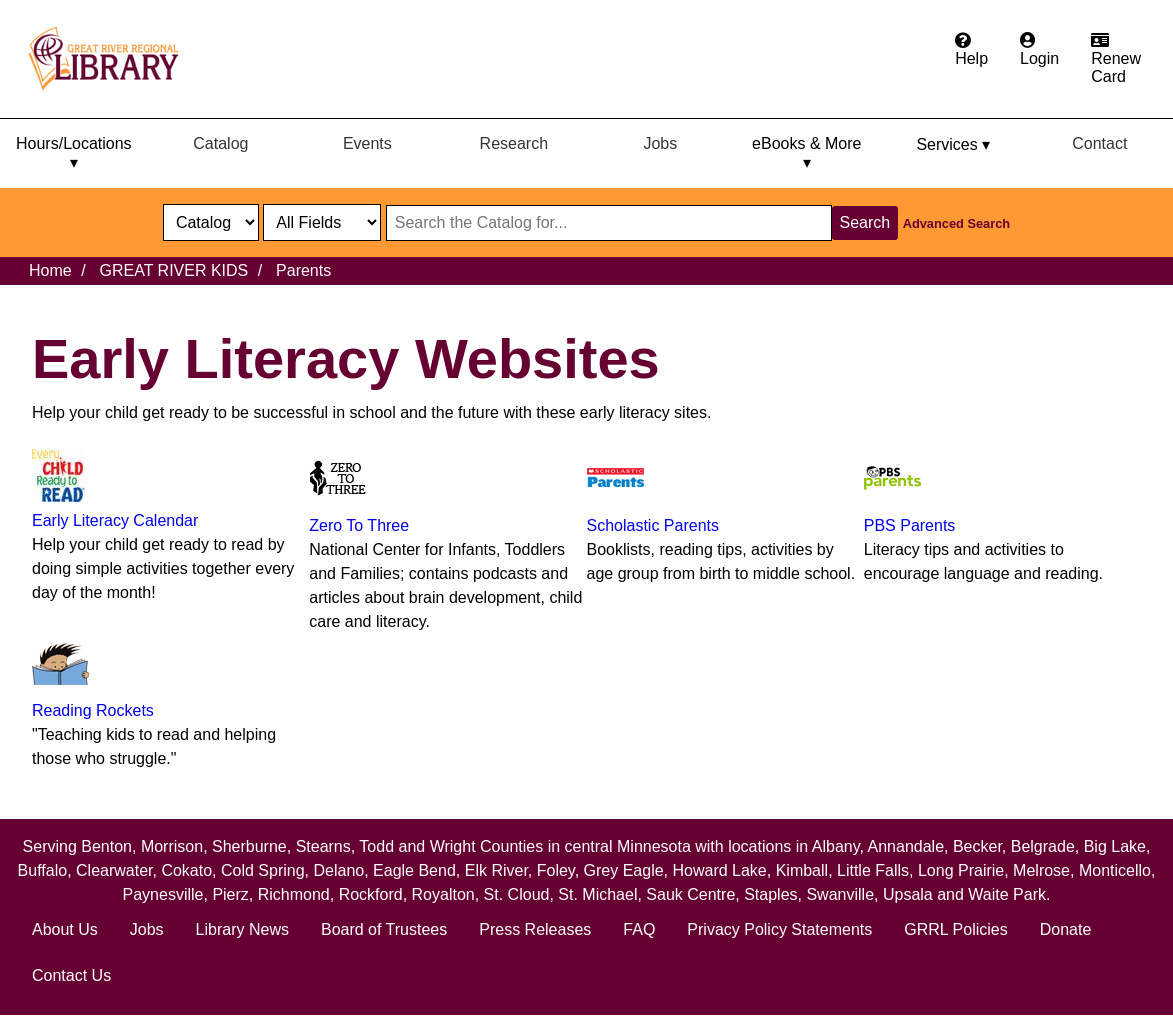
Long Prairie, (965, 870)
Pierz (230, 894)
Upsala (908, 894)
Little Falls (873, 870)
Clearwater (114, 870)
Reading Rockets (93, 710)
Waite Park (1007, 894)
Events (367, 143)
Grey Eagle (624, 870)
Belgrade (1043, 846)
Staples (770, 894)
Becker (977, 846)
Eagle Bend (414, 870)
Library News (242, 929)
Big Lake (1115, 846)
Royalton (443, 894)
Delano (338, 870)
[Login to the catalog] (1039, 50)
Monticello (1115, 870)
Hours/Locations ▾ (74, 153)
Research (514, 143)
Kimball (802, 870)
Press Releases (535, 929)
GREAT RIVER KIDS (173, 270)
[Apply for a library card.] (1116, 59)
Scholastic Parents (653, 525)
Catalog (220, 143)
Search (865, 222)
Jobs (660, 143)
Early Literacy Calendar (115, 520)
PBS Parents (910, 525)
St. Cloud (517, 894)
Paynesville (163, 894)
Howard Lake (719, 870)
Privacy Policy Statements (779, 929)
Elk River (496, 870)
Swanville (840, 894)
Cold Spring (263, 870)
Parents (303, 270)
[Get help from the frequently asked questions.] (971, 50)
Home (50, 270)
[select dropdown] (211, 222)
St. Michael (597, 894)
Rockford (371, 894)
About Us (65, 929)
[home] (113, 59)
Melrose (1041, 870)
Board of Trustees (384, 929)
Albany (836, 846)
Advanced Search (956, 223)
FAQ (639, 929)
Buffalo (43, 870)
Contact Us (71, 975)
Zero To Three (359, 525)
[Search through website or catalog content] (609, 223)
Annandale (906, 846)
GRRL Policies (955, 929)
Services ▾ (953, 144)
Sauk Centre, (695, 894)
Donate (1066, 929)
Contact (1099, 143)
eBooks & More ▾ (806, 153)
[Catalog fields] (322, 222)
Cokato (186, 870)
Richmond (294, 894)
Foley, (560, 870)
